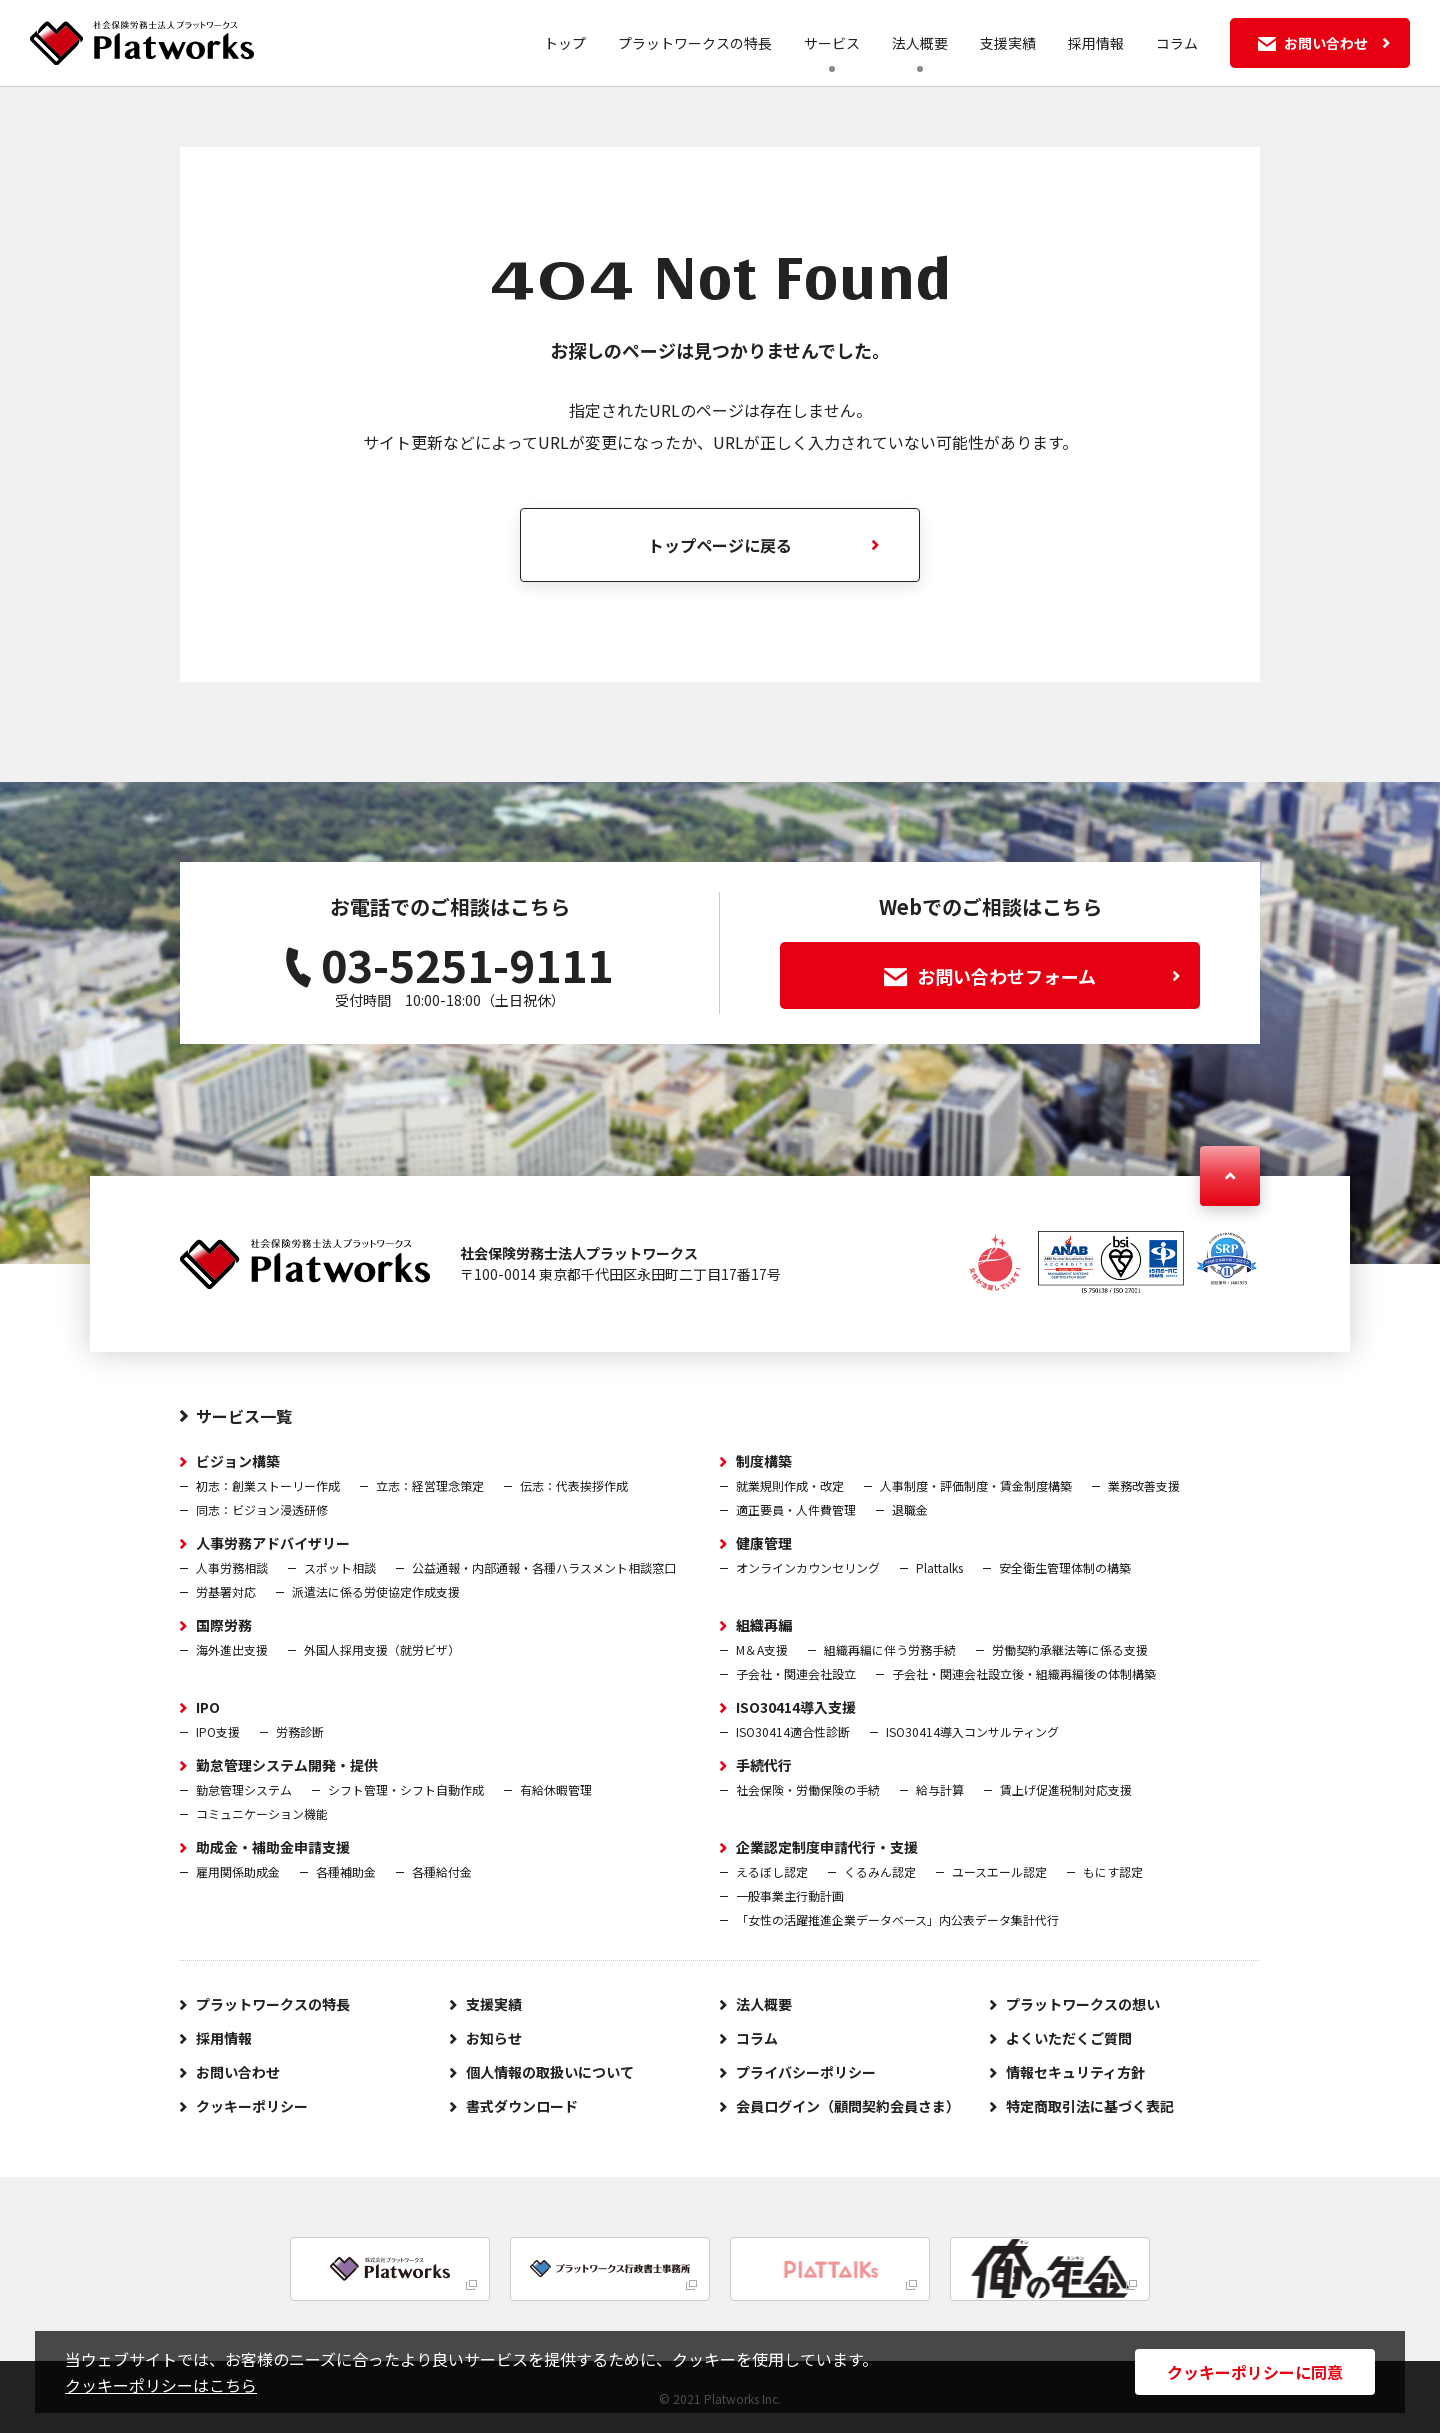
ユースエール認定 (999, 1871)
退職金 (910, 1509)
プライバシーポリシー (806, 2072)
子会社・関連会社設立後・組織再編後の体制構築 (1024, 1673)
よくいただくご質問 (1069, 2038)
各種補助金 (346, 1871)
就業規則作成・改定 (790, 1485)
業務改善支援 (1144, 1485)
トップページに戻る (720, 545)
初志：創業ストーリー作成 (268, 1485)
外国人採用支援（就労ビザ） (382, 1649)
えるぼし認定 (772, 1871)
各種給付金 (442, 1871)
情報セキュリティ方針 (1075, 2072)
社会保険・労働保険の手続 (808, 1789)
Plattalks (939, 1567)
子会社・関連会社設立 (796, 1673)
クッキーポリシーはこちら (161, 2385)
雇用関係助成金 (238, 1871)
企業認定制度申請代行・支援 (827, 1847)
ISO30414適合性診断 (793, 1731)
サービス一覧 (244, 1416)
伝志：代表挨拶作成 (574, 1485)
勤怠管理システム (244, 1789)
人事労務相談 (232, 1567)
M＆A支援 (762, 1649)
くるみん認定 (880, 1871)
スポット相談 (340, 1567)
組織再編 (764, 1625)
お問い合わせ (238, 2072)
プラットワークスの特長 (695, 43)
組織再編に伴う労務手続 (890, 1649)
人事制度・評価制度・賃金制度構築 (976, 1485)
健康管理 (764, 1543)
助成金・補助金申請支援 (273, 1847)
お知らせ (494, 2038)
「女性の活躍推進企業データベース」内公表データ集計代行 (897, 1919)
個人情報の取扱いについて (550, 2072)
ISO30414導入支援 (796, 1707)
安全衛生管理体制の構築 (1065, 1567)
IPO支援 (218, 1731)
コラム (1177, 43)
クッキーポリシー (252, 2106)
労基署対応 (226, 1591)
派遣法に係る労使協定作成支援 (376, 1591)
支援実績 (1008, 43)
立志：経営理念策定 (430, 1485)
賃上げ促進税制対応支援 (1066, 1789)
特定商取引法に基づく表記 (1090, 2106)
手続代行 (764, 1765)
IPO (208, 1707)
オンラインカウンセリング (808, 1567)
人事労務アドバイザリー (273, 1543)
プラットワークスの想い (1083, 2004)
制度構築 (764, 1461)
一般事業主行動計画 (790, 1895)
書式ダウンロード (522, 2106)
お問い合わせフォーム (1032, 976)
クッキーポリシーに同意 (1255, 2372)
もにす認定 (1113, 1871)
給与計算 (940, 1789)
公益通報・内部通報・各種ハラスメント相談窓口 (544, 1567)
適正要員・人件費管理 (796, 1509)
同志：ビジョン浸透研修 (262, 1509)
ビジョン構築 (238, 1461)
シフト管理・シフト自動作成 (406, 1789)
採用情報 (1096, 43)
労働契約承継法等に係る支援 (1070, 1649)
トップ (565, 43)
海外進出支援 (232, 1649)
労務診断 (300, 1731)
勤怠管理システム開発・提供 (287, 1765)
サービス (832, 43)
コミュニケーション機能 (262, 1813)
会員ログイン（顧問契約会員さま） (848, 2106)
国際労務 (224, 1625)
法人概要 (920, 43)
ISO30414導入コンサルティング (972, 1731)
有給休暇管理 (556, 1789)
